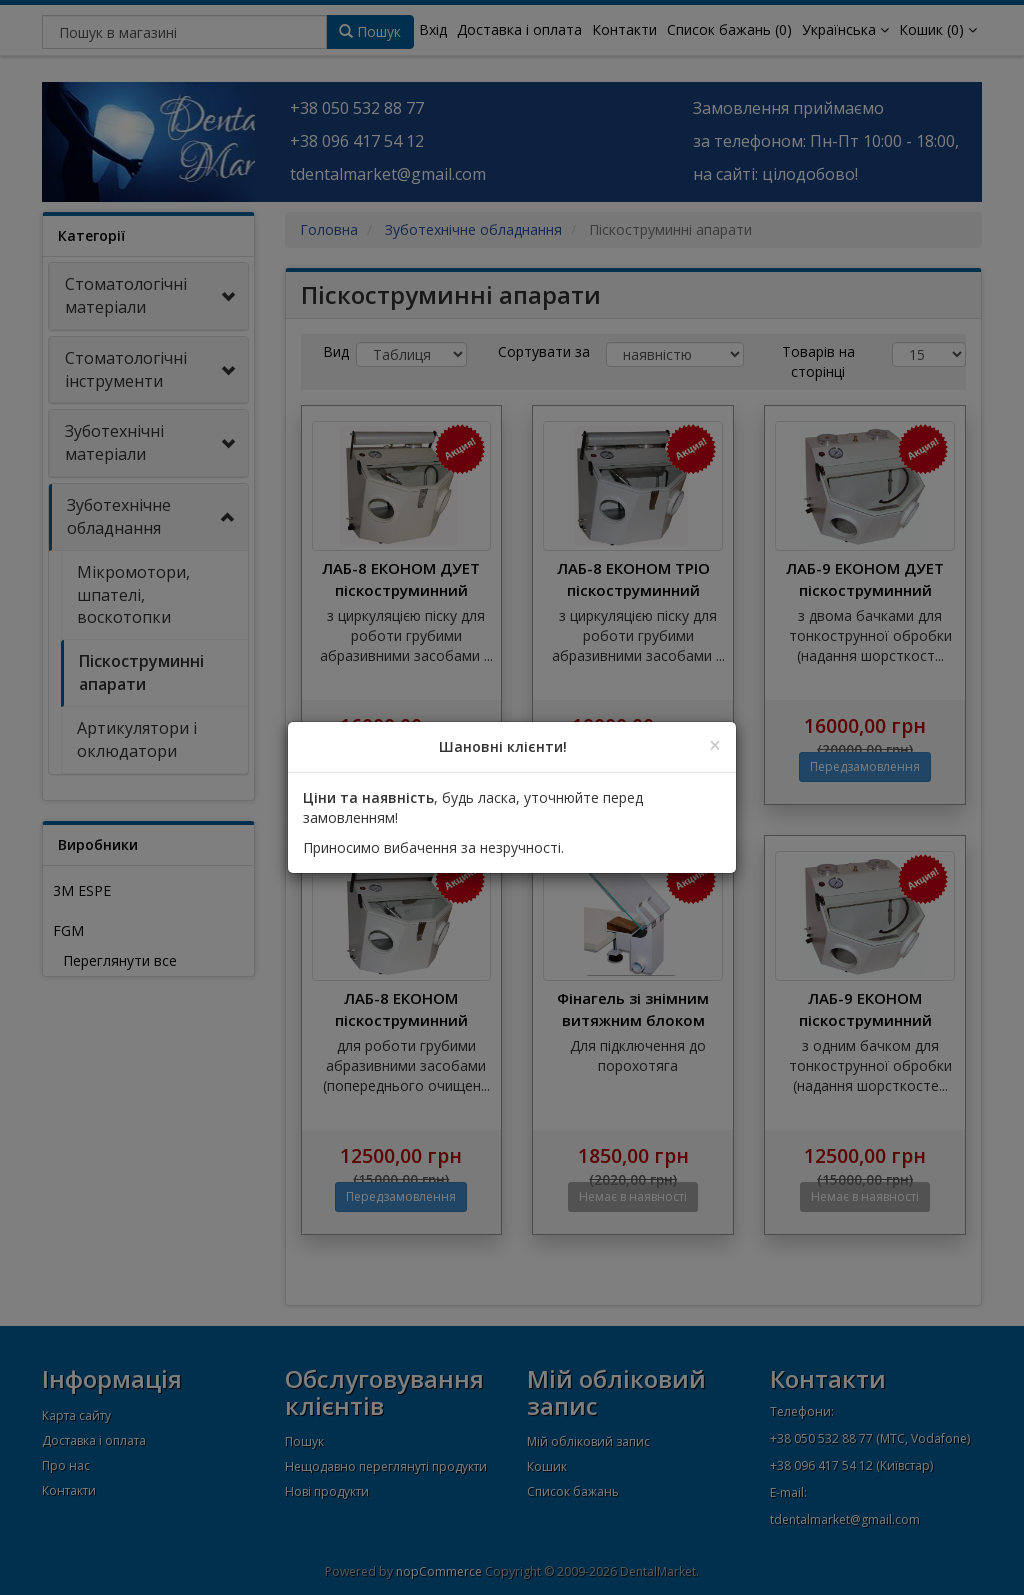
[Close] (715, 745)
